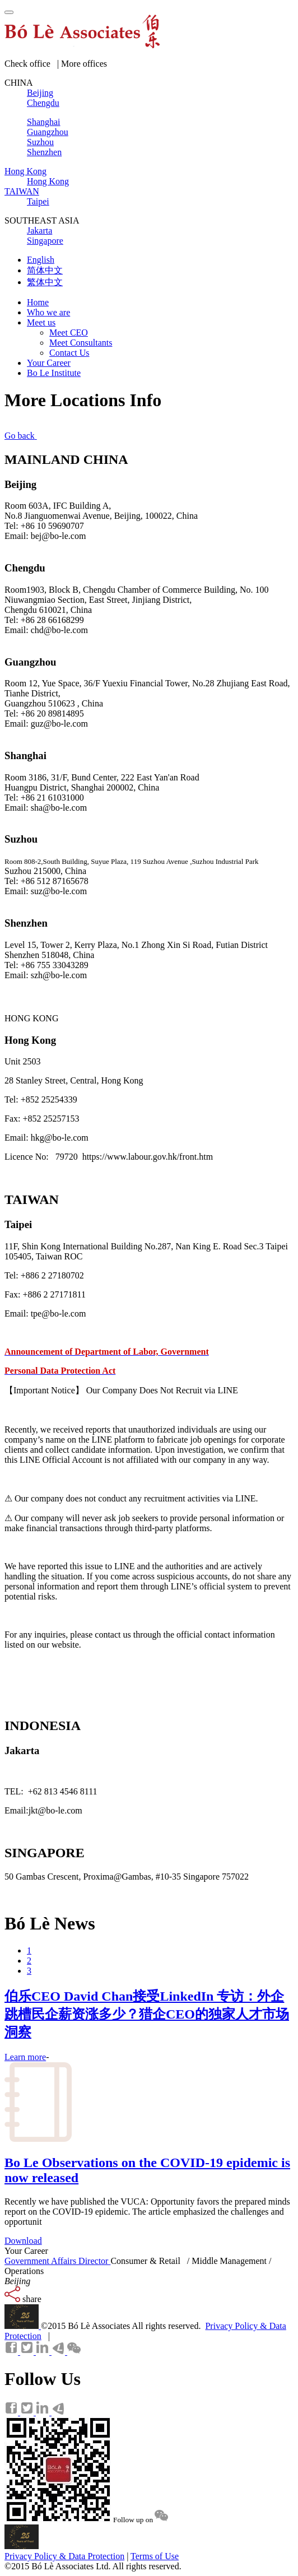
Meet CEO (68, 332)
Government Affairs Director (57, 2261)
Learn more (25, 2057)
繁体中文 (45, 282)
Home (38, 302)
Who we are (48, 312)
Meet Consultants (80, 342)
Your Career (49, 363)
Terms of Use (155, 2556)
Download (23, 2240)
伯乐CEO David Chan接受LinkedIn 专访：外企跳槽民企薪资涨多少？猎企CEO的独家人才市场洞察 (146, 2014)
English (40, 259)
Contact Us (69, 352)
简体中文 (45, 270)
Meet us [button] (41, 322)
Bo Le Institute (54, 373)
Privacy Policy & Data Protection (64, 2556)
